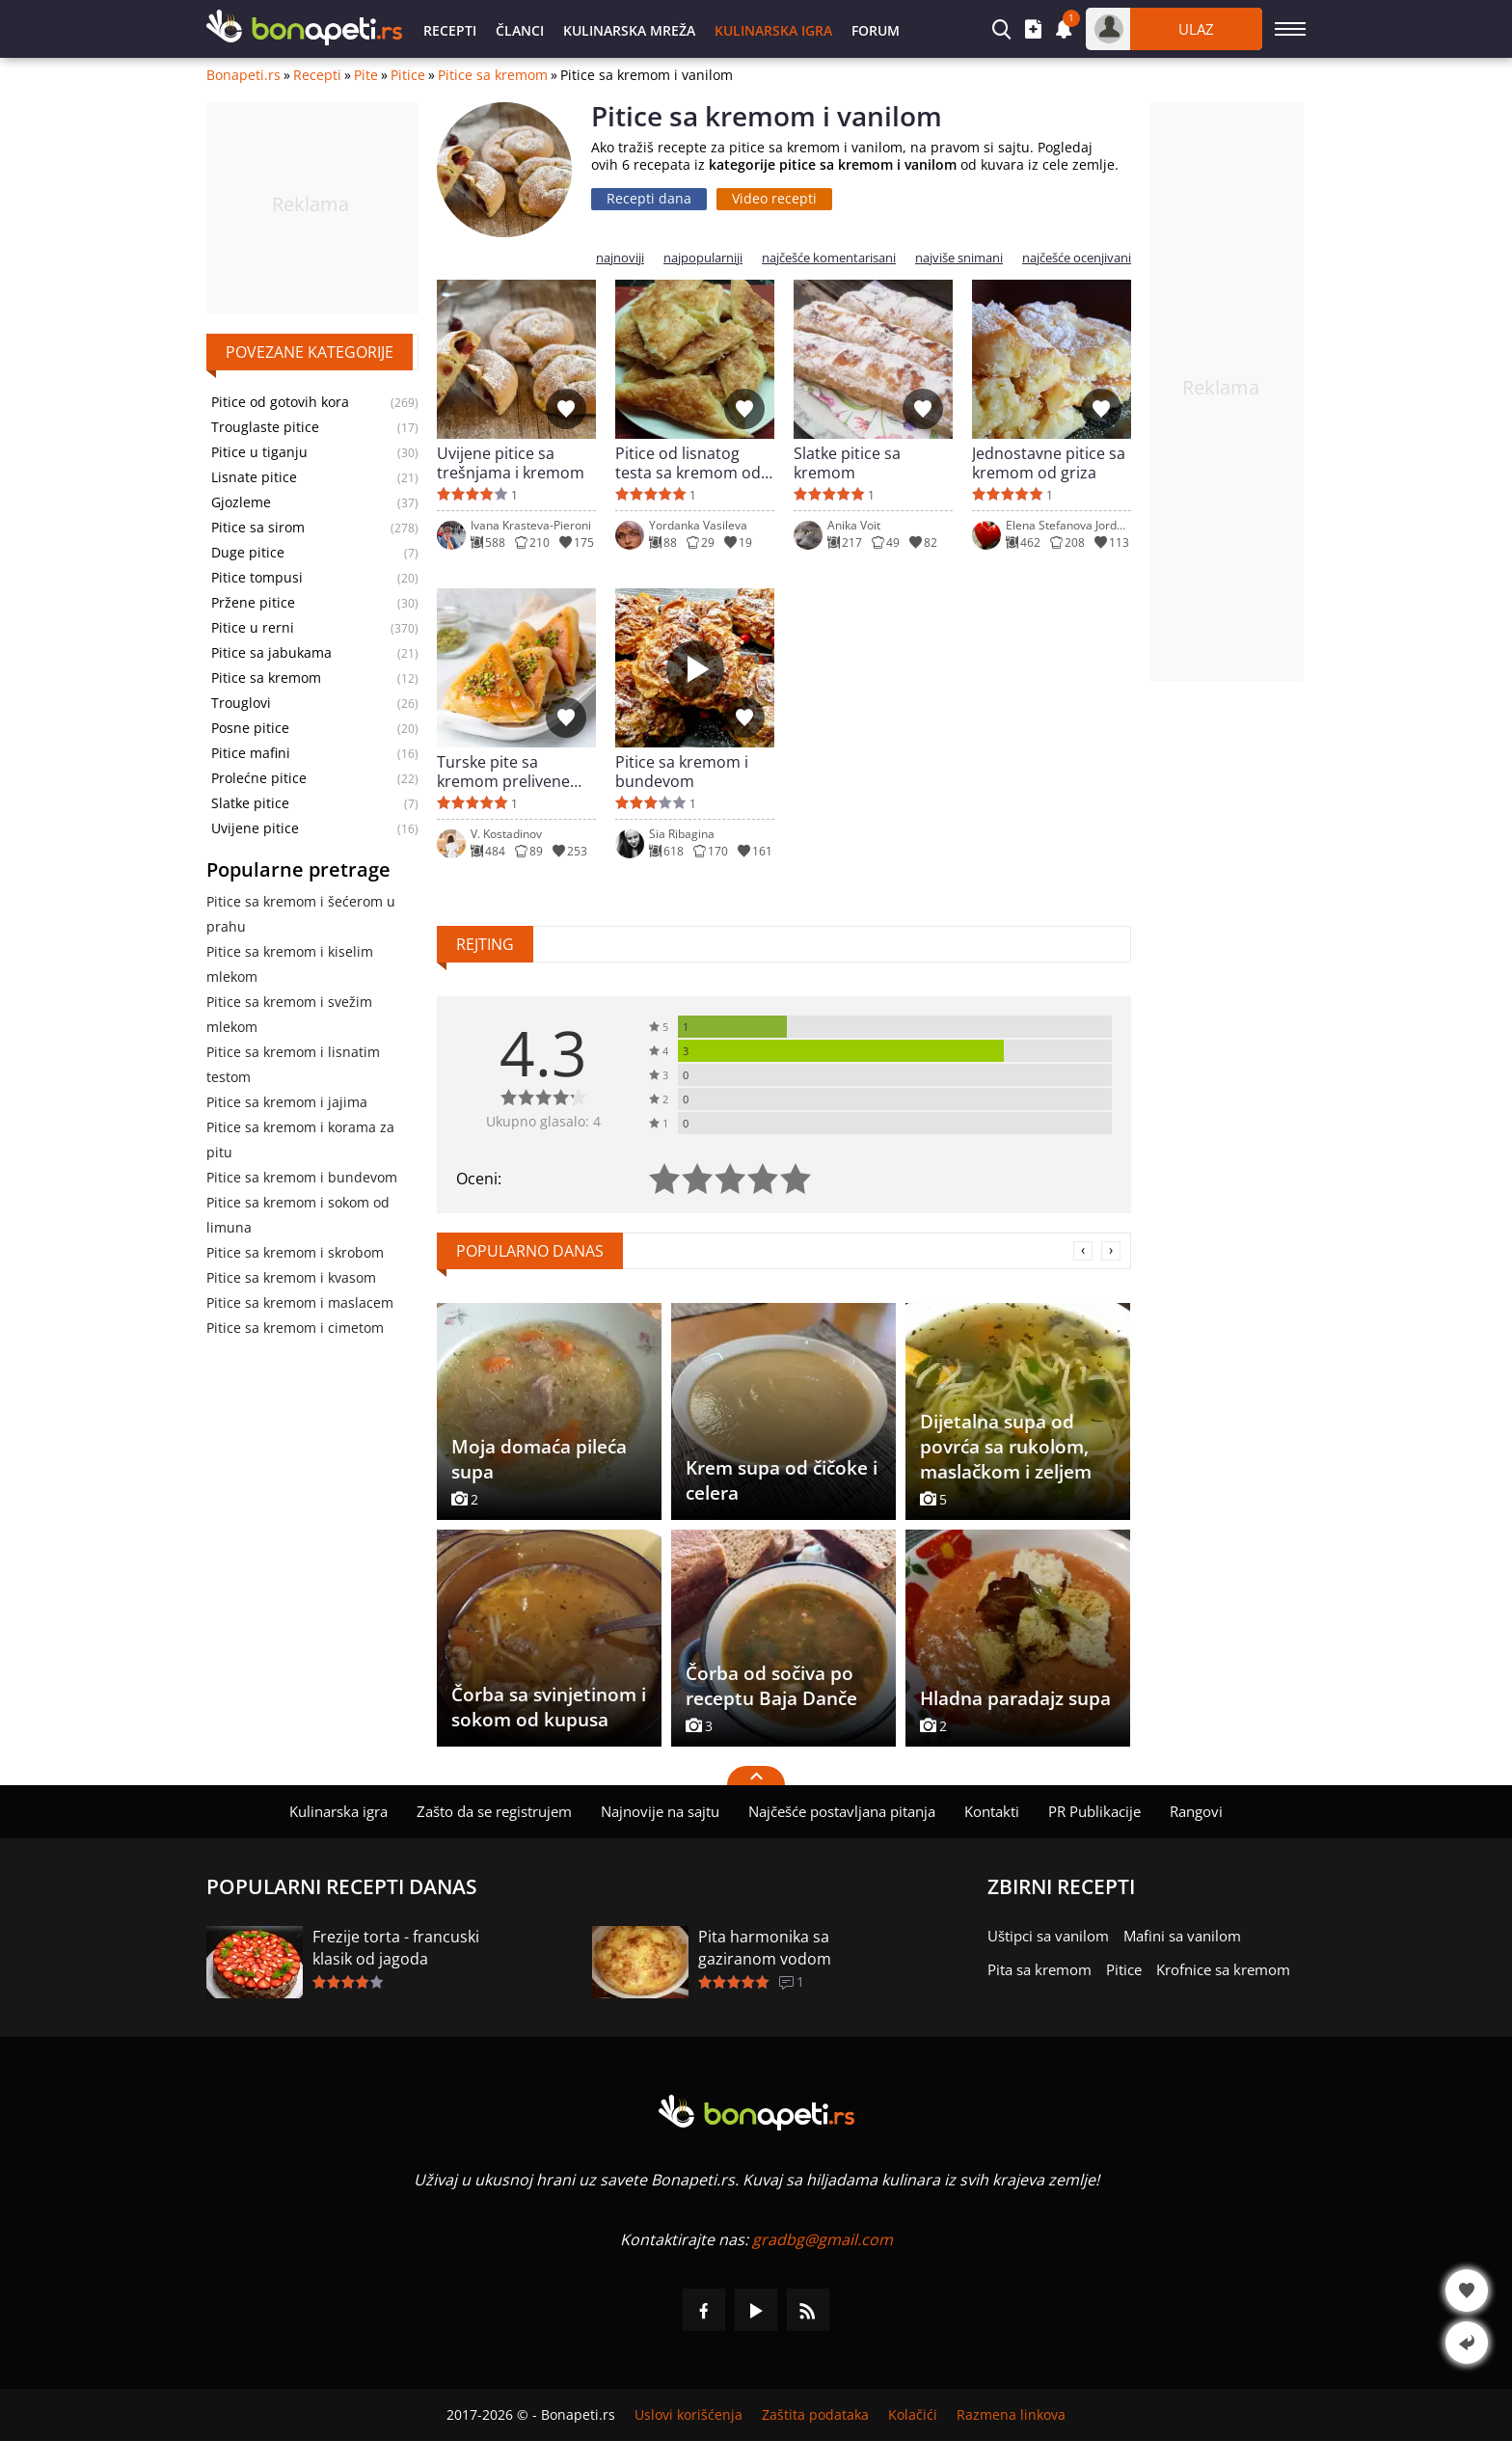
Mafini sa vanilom (1182, 1935)
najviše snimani (959, 258)
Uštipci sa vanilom (1048, 1935)
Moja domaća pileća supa (539, 1459)
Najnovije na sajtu (660, 1811)
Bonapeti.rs (243, 75)
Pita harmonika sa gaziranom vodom (764, 1947)
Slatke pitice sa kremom (847, 463)
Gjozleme (241, 502)
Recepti (449, 30)
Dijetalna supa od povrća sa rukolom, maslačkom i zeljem (1006, 1446)
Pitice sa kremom (493, 75)
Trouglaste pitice (265, 427)
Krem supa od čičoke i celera (782, 1480)
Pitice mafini (250, 753)
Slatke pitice (250, 803)
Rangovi (1196, 1811)
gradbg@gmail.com (822, 2239)
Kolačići (912, 2415)
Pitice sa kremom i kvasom (291, 1277)
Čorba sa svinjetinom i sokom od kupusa (548, 1707)
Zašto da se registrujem (494, 1811)
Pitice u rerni (252, 628)
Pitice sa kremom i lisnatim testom (293, 1064)
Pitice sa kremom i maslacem (299, 1302)
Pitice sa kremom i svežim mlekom (289, 1014)
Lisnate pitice (254, 477)
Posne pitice (250, 728)
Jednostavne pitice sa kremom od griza (1048, 463)
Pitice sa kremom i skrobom (295, 1252)
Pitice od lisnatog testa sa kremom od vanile (688, 463)
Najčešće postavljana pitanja (841, 1811)
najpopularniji (702, 258)
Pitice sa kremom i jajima (286, 1102)
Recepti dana (649, 198)
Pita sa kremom (1039, 1969)
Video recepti (774, 198)
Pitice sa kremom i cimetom (295, 1327)
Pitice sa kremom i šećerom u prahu (300, 914)
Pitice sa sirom (258, 527)
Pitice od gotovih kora (280, 402)
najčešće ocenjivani (1076, 258)
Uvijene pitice (255, 828)
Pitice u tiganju (259, 452)
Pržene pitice (253, 602)
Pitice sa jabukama (271, 653)
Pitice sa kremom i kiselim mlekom (289, 964)
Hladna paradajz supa (1015, 1698)
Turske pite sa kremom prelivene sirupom (503, 771)
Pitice (408, 75)
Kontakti (991, 1811)
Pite (366, 75)
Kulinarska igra (773, 30)
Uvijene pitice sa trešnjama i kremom (510, 463)
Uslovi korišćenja (688, 2415)
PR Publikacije (1094, 1811)
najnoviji (620, 258)
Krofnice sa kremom (1223, 1969)
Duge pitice (247, 552)
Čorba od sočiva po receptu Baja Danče (771, 1686)
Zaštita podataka (815, 2415)
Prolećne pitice (259, 778)
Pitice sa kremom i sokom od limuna (298, 1214)
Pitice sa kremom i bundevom (301, 1177)
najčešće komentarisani (829, 258)
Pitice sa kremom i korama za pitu (300, 1139)
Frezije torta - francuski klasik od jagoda (395, 1947)
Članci (520, 30)
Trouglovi (241, 703)
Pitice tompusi (257, 577)
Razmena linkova (1011, 2415)
